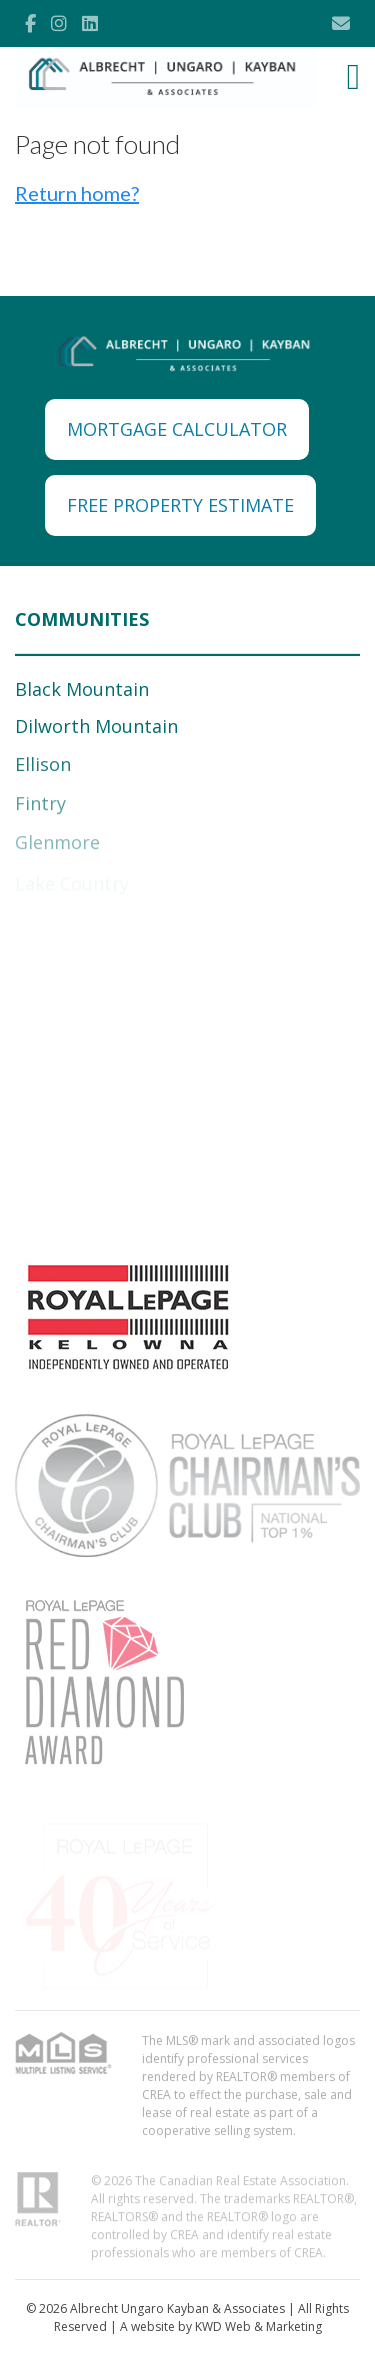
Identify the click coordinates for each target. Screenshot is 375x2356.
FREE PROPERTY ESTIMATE (180, 505)
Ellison (43, 766)
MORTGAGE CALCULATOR (177, 429)
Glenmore (57, 846)
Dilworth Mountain (96, 726)
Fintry (40, 806)
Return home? (77, 193)
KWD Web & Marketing (258, 2326)
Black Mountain (82, 689)
